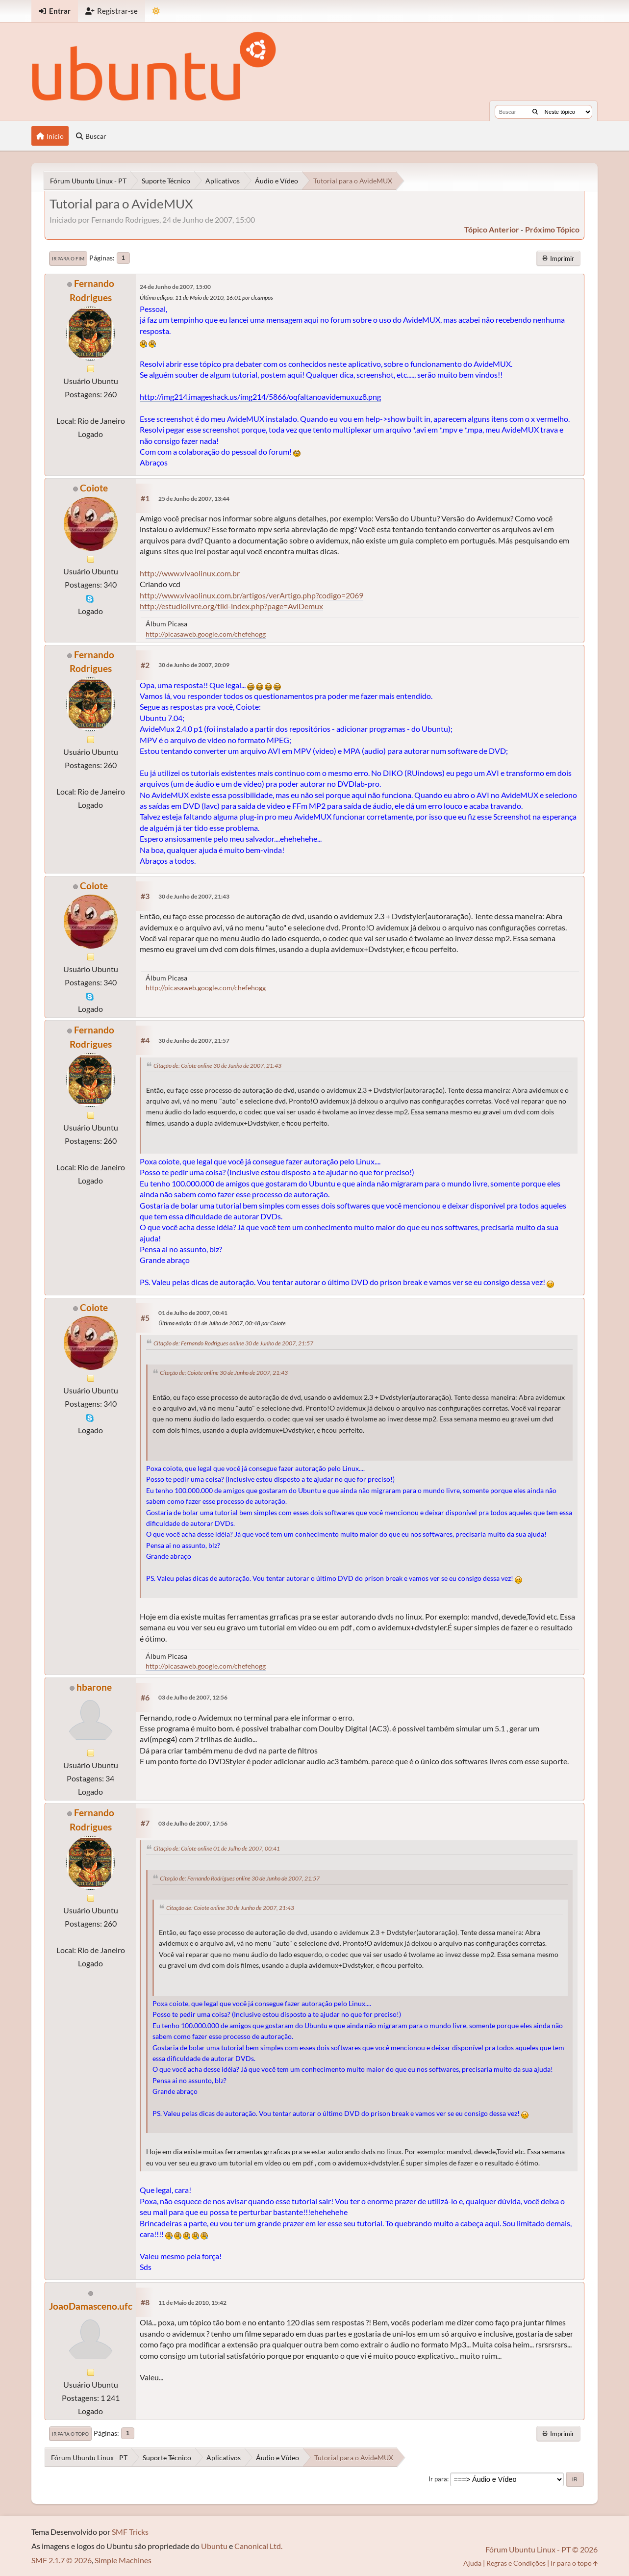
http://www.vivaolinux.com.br (190, 573)
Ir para (437, 2479)
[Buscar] (535, 112)
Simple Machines (123, 2560)
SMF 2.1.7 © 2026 (61, 2560)
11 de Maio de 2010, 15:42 (192, 2302)
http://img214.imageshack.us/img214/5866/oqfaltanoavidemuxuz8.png (260, 396)
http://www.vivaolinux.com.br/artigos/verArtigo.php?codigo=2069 (251, 595)
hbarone (94, 1687)
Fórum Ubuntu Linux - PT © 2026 (541, 2549)
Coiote (94, 487)
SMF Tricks (130, 2531)
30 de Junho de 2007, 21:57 (193, 1040)
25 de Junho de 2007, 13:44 (193, 498)
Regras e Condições (516, 2563)
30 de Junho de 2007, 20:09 (193, 665)
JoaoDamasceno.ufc (90, 2306)
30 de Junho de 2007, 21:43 (193, 896)
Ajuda (472, 2563)
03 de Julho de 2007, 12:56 (192, 1697)
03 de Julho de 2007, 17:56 (192, 1823)
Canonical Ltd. (258, 2545)
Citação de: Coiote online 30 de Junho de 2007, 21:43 (217, 1065)
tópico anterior (491, 229)
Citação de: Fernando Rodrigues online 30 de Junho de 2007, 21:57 (233, 1343)
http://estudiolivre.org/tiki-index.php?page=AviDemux (231, 606)
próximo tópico (552, 229)
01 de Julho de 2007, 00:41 (192, 1313)
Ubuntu (214, 2545)
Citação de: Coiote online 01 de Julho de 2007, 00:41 (216, 1848)
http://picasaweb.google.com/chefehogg (206, 634)
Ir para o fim (68, 258)
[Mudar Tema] (156, 11)
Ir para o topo (70, 2434)
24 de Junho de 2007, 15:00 (175, 286)
